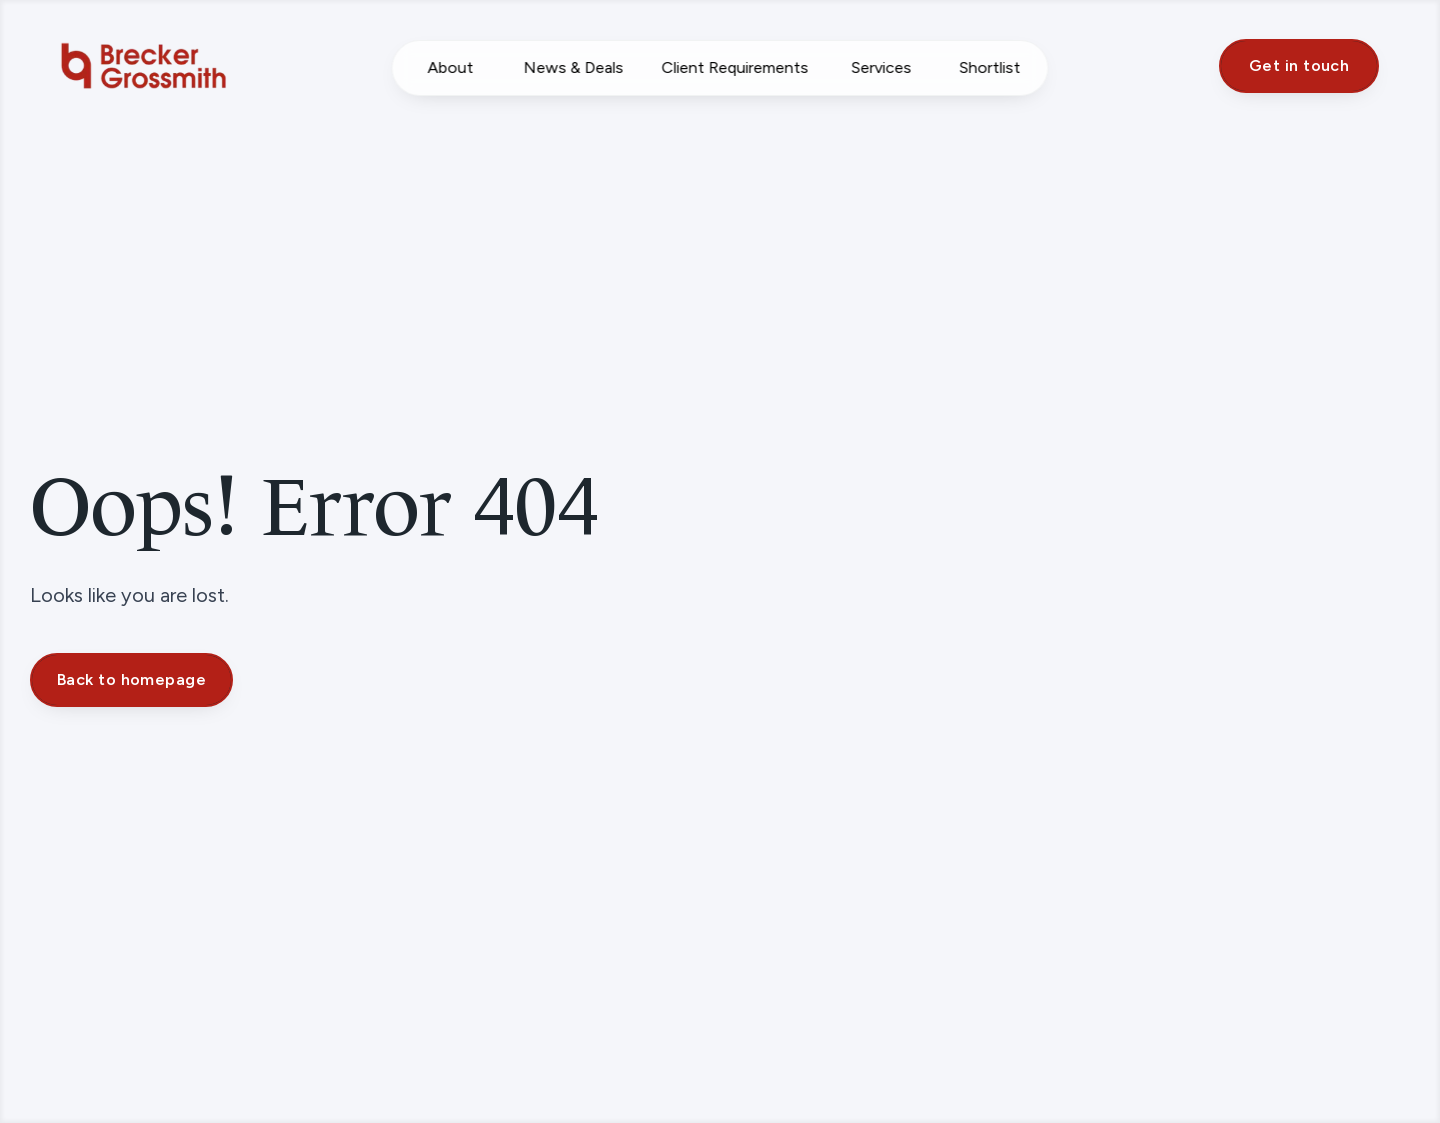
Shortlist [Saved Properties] (989, 67)
